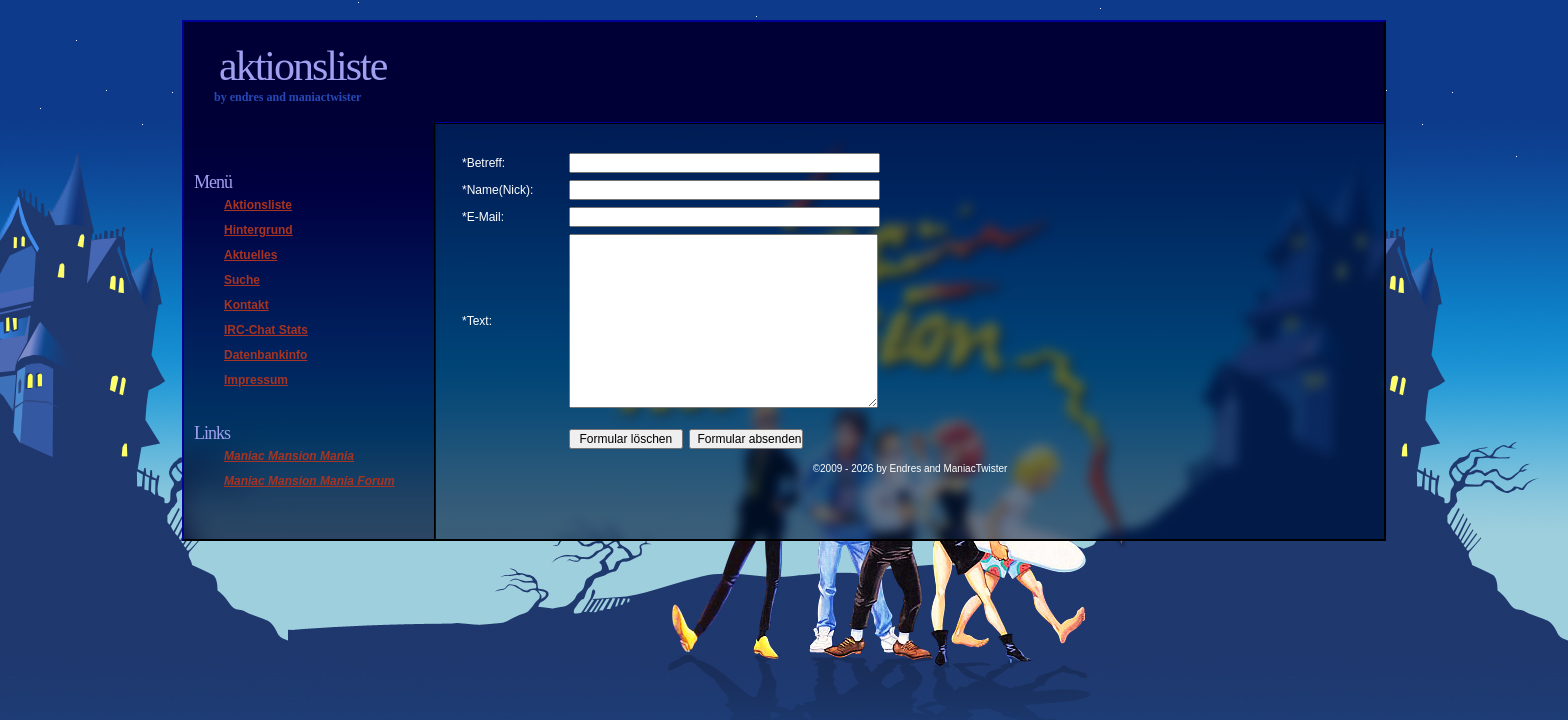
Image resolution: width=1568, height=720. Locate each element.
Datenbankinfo (265, 355)
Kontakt (246, 305)
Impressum (256, 380)
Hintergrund (258, 230)
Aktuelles (250, 255)
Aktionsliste (302, 66)
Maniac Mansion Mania (289, 456)
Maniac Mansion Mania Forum (309, 481)
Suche (242, 280)
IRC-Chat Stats (266, 330)
